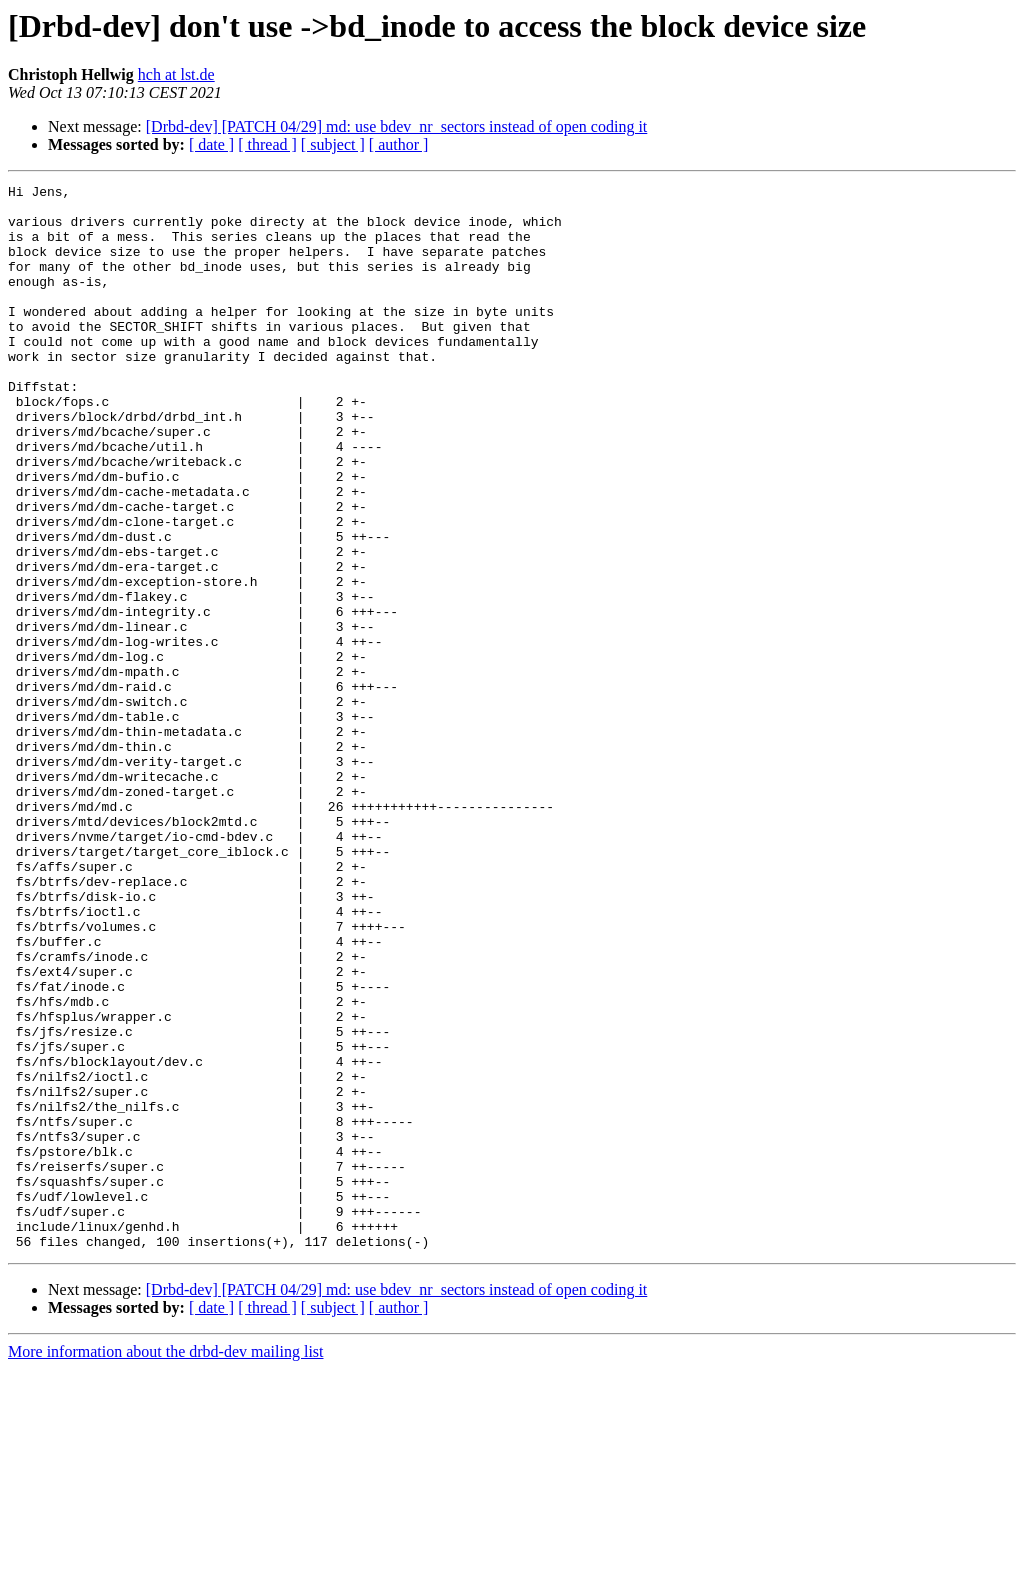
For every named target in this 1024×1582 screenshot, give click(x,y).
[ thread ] (267, 144)
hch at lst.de (176, 74)
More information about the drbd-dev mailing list (166, 1564)
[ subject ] (333, 144)
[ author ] (399, 144)
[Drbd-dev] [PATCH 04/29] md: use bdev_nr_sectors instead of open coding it (397, 126)
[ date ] (211, 144)
